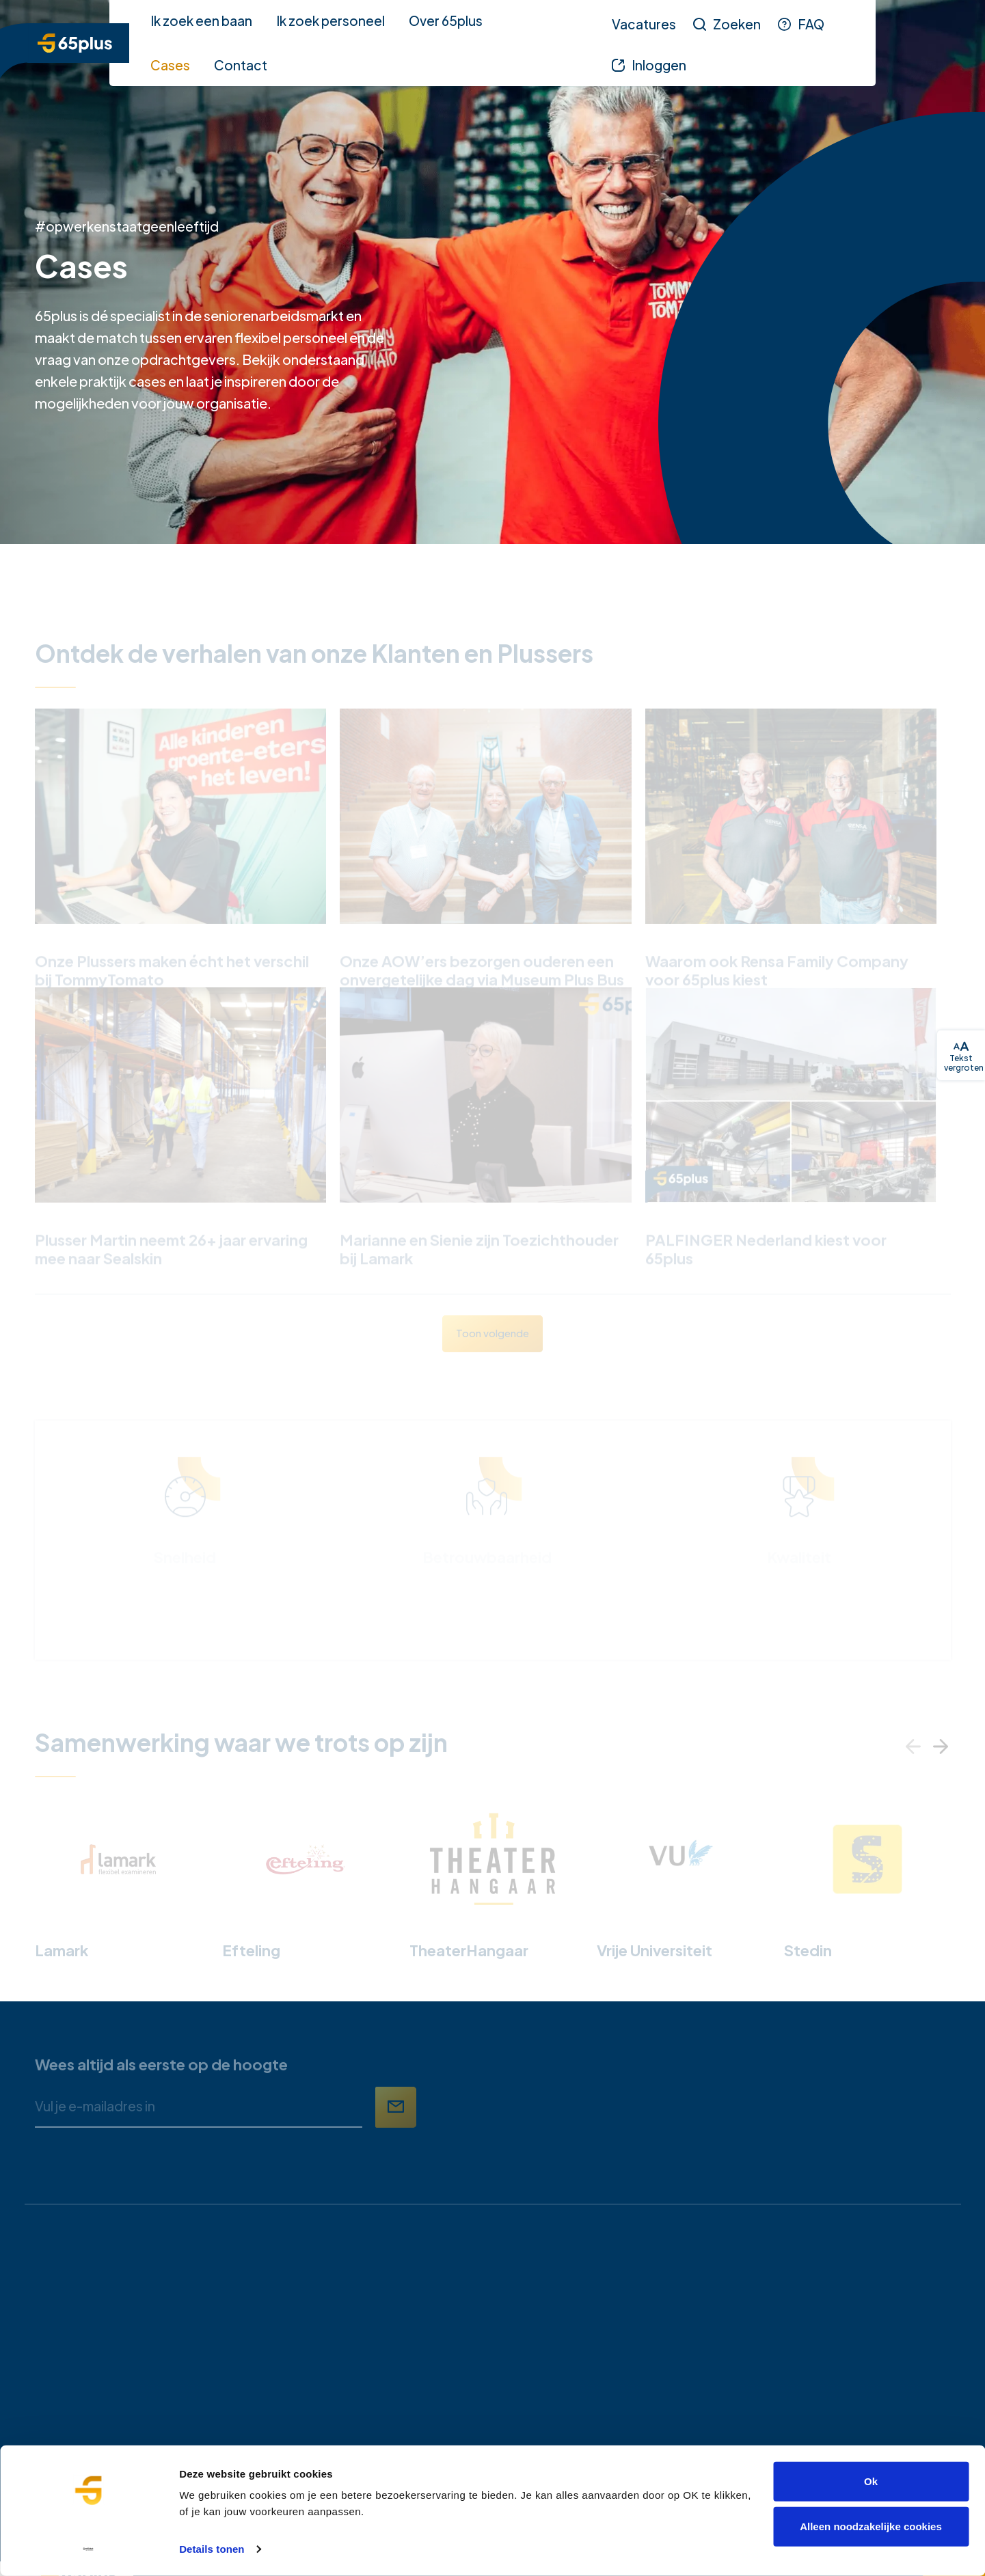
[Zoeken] (727, 24)
